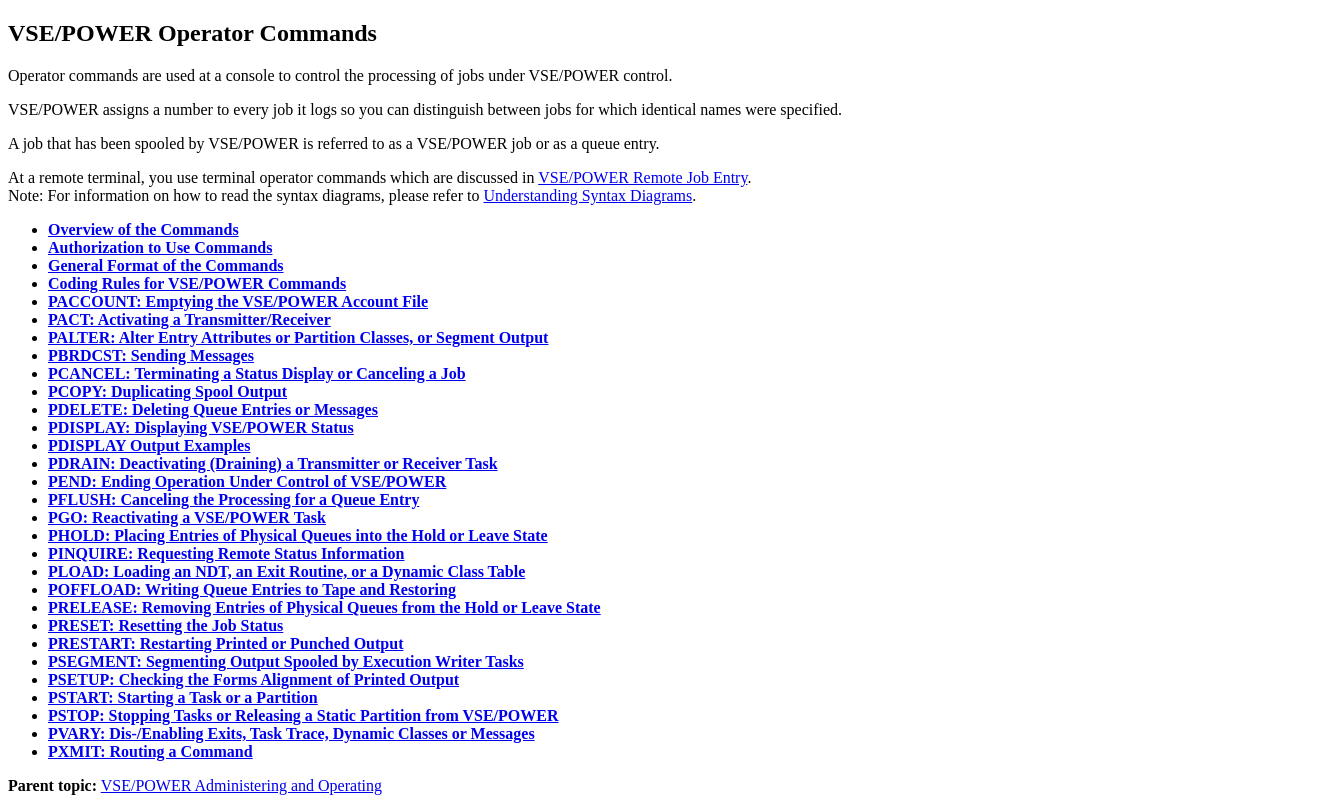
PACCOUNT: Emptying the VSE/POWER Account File (238, 301)
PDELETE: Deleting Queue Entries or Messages (213, 409)
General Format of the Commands (166, 265)
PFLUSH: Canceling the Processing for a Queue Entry (233, 499)
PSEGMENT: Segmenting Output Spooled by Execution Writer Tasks (286, 661)
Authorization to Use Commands (160, 247)
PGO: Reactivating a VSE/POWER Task (187, 517)
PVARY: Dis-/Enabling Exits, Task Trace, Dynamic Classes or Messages (291, 733)
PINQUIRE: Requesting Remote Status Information (226, 553)
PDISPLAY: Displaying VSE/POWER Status (201, 427)
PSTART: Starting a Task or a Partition (183, 697)
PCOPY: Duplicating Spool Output (167, 391)
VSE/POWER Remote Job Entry (642, 177)
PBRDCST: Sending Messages (151, 355)
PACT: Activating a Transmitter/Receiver (189, 319)
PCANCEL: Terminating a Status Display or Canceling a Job (257, 373)
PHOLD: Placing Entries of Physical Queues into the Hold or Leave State (298, 535)
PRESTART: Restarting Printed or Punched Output (225, 643)
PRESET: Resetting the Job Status (165, 625)
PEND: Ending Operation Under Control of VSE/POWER (247, 481)
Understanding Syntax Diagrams (587, 195)
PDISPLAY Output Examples (149, 445)
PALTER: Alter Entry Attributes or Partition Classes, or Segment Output (298, 337)
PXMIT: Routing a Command (150, 751)
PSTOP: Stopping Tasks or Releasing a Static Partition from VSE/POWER (303, 715)
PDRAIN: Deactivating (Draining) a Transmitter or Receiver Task (273, 463)
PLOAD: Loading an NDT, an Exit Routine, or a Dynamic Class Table (286, 571)
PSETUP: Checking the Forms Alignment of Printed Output (253, 679)
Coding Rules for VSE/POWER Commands (197, 283)
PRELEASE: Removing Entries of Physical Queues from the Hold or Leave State (324, 607)
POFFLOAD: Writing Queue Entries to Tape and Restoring (252, 589)
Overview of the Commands (143, 229)
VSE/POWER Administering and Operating (241, 785)
